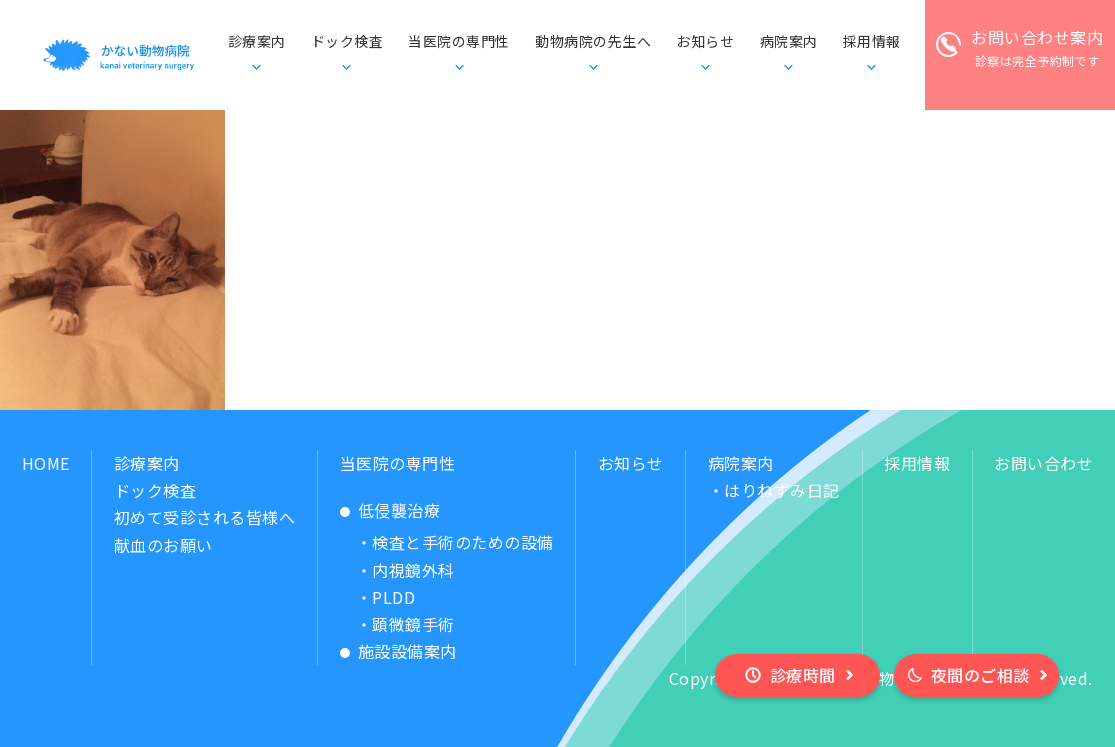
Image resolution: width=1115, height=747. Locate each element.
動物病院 (593, 42)
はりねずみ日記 (782, 490)
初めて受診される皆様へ (205, 517)
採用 (872, 42)
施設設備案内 (407, 651)
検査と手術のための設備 (463, 542)
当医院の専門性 (398, 463)
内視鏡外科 (413, 570)
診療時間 (803, 675)
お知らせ (705, 41)
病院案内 (741, 463)
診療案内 (147, 463)
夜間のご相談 (980, 675)
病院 (789, 42)
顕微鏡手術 (413, 624)
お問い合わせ (1043, 463)
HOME (46, 463)
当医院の (459, 42)
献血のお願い (163, 545)
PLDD (393, 597)
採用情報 (917, 463)
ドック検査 (347, 41)
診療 (257, 42)
